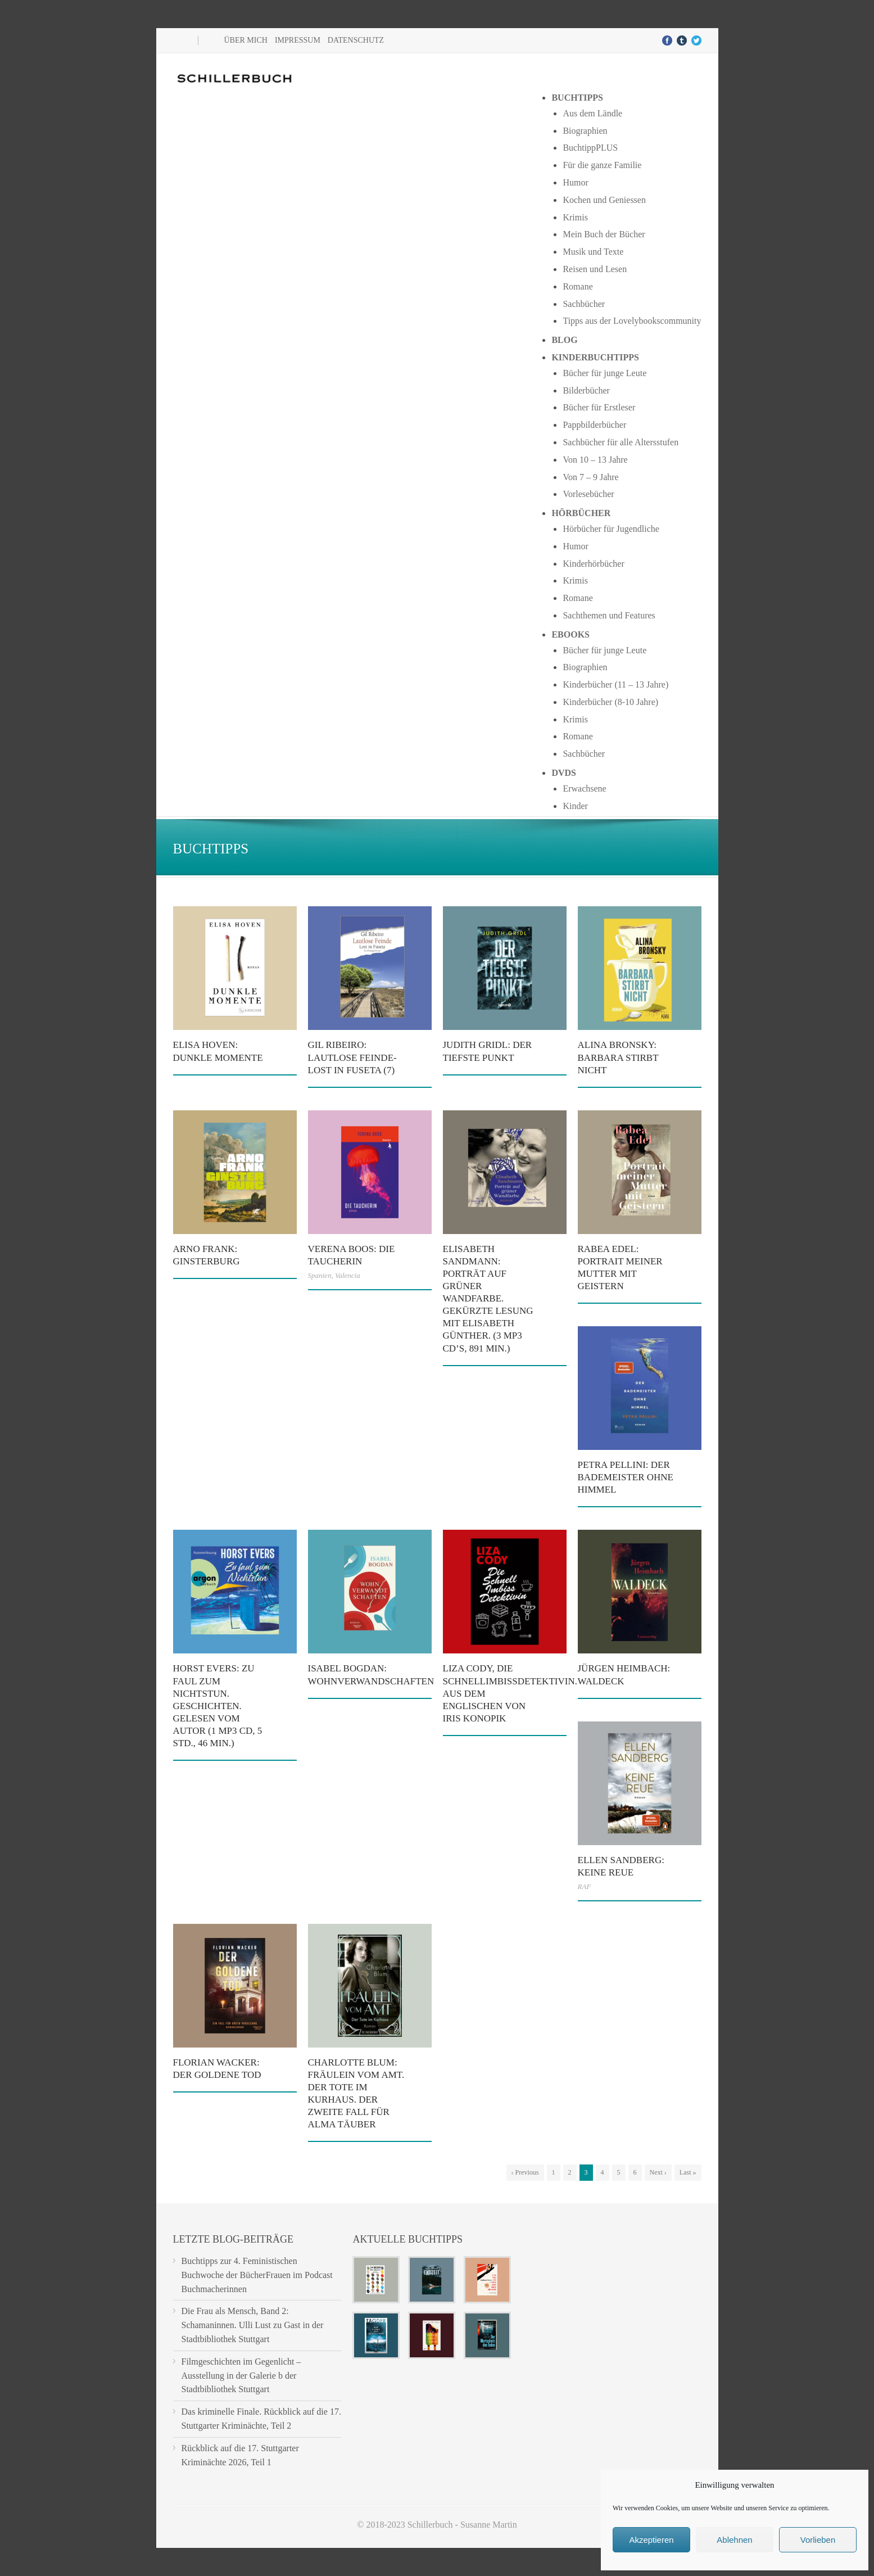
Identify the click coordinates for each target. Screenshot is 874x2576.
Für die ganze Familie (602, 165)
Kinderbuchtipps (595, 357)
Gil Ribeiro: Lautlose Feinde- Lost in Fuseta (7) (352, 1057)
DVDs (563, 773)
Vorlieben (818, 2540)
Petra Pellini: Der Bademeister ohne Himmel (625, 1477)
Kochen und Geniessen (604, 200)
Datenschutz (356, 40)
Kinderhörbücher (593, 563)
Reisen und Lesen (595, 269)
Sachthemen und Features (609, 615)
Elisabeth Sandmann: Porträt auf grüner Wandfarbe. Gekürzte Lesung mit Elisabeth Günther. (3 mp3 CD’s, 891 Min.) (488, 1299)
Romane (577, 286)
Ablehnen (734, 2540)
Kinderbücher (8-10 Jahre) (610, 702)
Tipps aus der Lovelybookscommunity (632, 321)
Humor (575, 182)
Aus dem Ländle (592, 113)
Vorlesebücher (588, 494)
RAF (584, 1886)
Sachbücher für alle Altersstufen (620, 442)
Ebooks (570, 634)
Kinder (575, 806)
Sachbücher (584, 304)
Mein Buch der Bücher (604, 234)
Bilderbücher (586, 390)
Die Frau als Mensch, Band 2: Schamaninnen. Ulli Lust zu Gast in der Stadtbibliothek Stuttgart (253, 2325)
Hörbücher (580, 513)
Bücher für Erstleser (599, 407)
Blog (564, 340)
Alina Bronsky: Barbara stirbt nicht (618, 1057)
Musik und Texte (593, 251)
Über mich (246, 40)
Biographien (585, 130)
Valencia (347, 1275)
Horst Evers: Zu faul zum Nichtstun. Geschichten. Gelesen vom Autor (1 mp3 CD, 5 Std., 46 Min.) (217, 1705)
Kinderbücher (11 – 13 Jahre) (615, 684)
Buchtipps (577, 97)
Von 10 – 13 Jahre (595, 459)
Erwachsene (584, 788)
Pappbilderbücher (594, 425)
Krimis (575, 217)
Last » (688, 2172)
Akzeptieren (651, 2540)
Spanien (320, 1275)
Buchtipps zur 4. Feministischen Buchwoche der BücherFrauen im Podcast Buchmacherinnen (257, 2275)
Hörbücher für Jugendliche (611, 529)
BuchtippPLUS (590, 147)
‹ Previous (525, 2172)
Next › (658, 2172)
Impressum (297, 40)
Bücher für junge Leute (604, 373)
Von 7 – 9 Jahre (590, 477)
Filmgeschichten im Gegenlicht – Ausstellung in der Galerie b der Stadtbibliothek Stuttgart (241, 2375)
